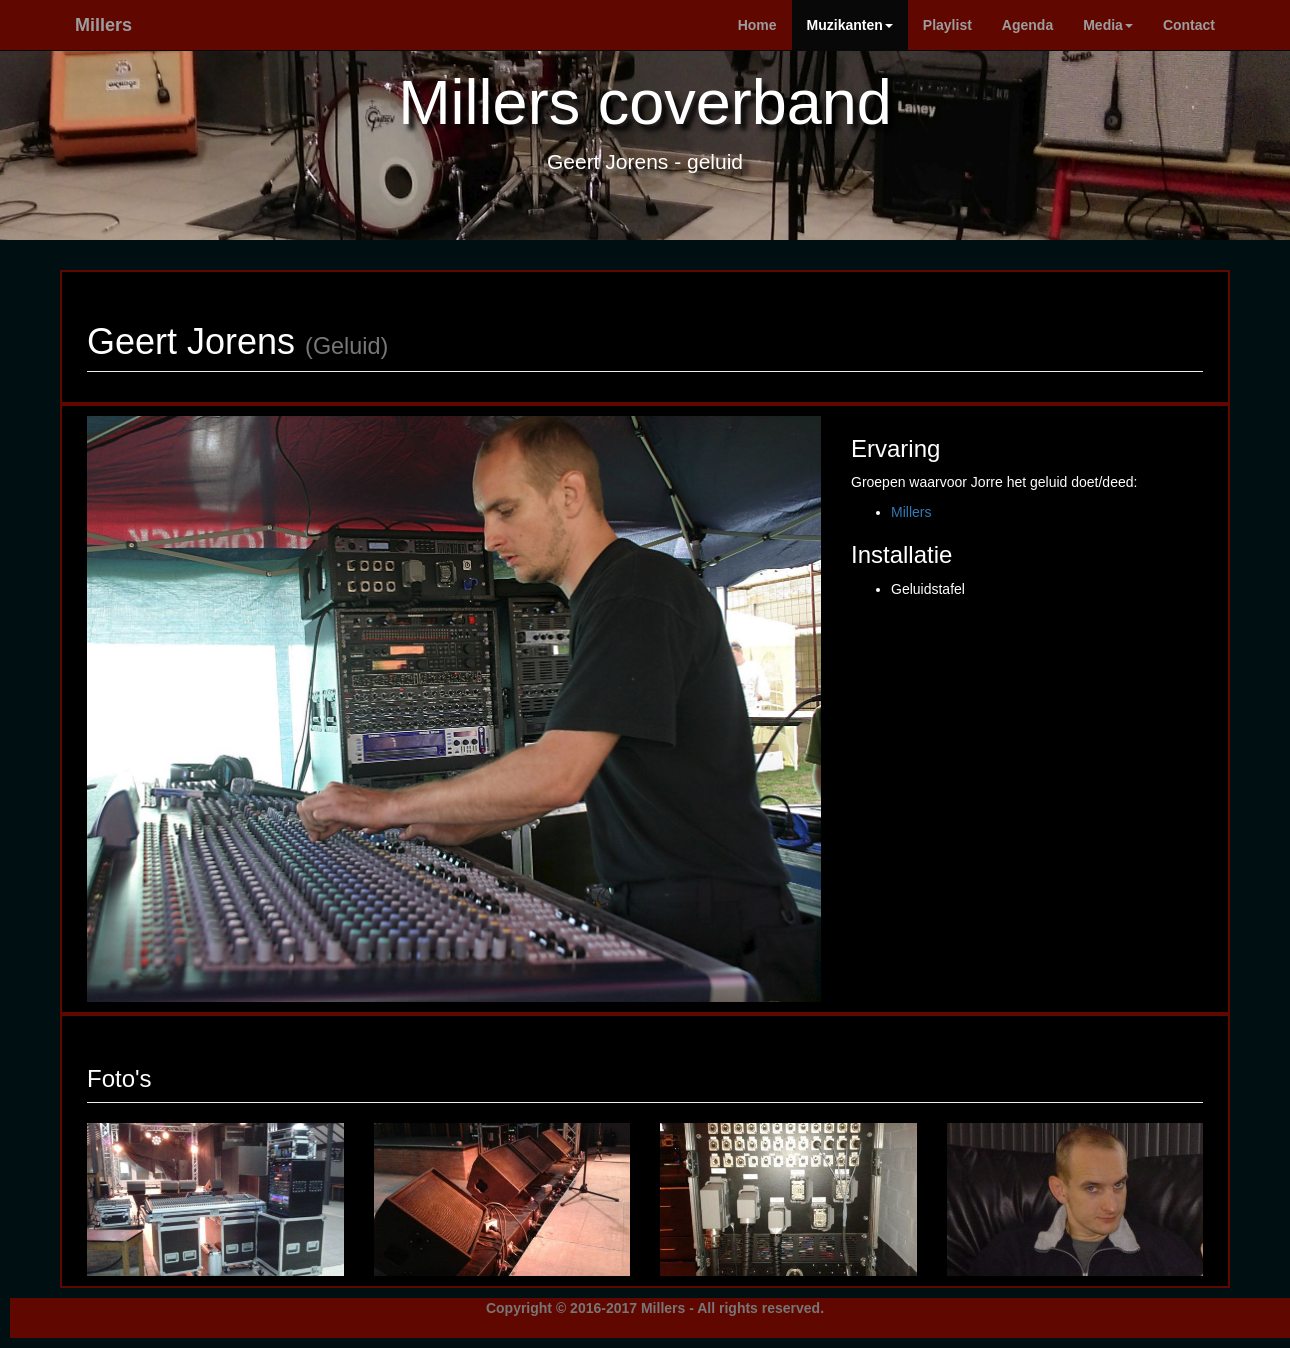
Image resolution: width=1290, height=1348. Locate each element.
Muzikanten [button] (850, 25)
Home (757, 25)
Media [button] (1108, 25)
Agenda (1027, 25)
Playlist (947, 25)
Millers (103, 25)
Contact (1189, 25)
